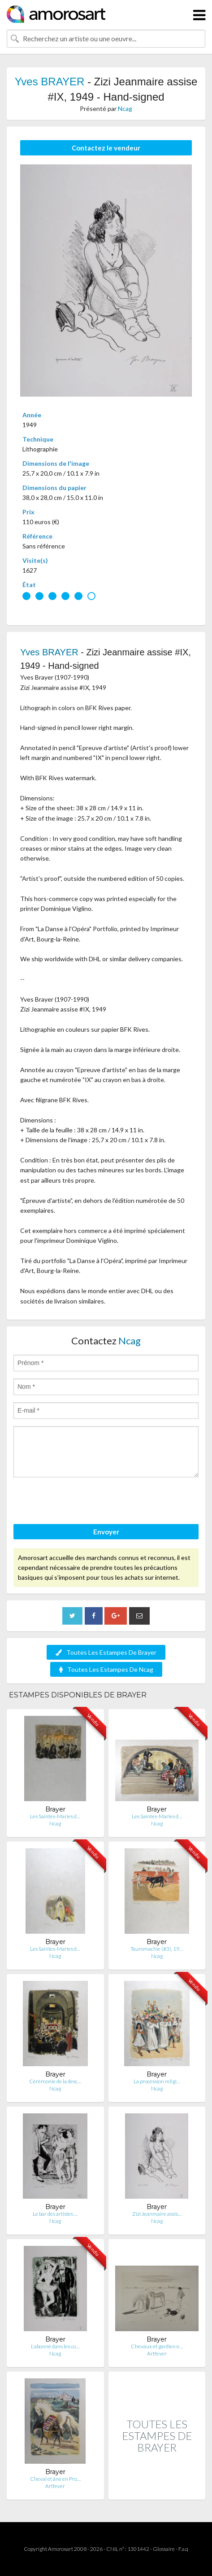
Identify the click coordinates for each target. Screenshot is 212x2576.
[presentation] (81, 1502)
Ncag (125, 108)
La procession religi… (157, 2081)
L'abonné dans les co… (55, 2346)
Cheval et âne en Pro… (55, 2478)
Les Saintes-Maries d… (55, 1816)
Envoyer (106, 1532)
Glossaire (164, 2548)
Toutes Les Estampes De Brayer (106, 1652)
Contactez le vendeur (106, 148)
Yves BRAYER (50, 81)
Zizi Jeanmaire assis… (157, 2213)
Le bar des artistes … (55, 2213)
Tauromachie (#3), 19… (156, 1948)
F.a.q (183, 2548)
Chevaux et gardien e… (157, 2346)
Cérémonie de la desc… (55, 2081)
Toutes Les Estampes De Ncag (106, 1669)
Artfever (157, 2353)
